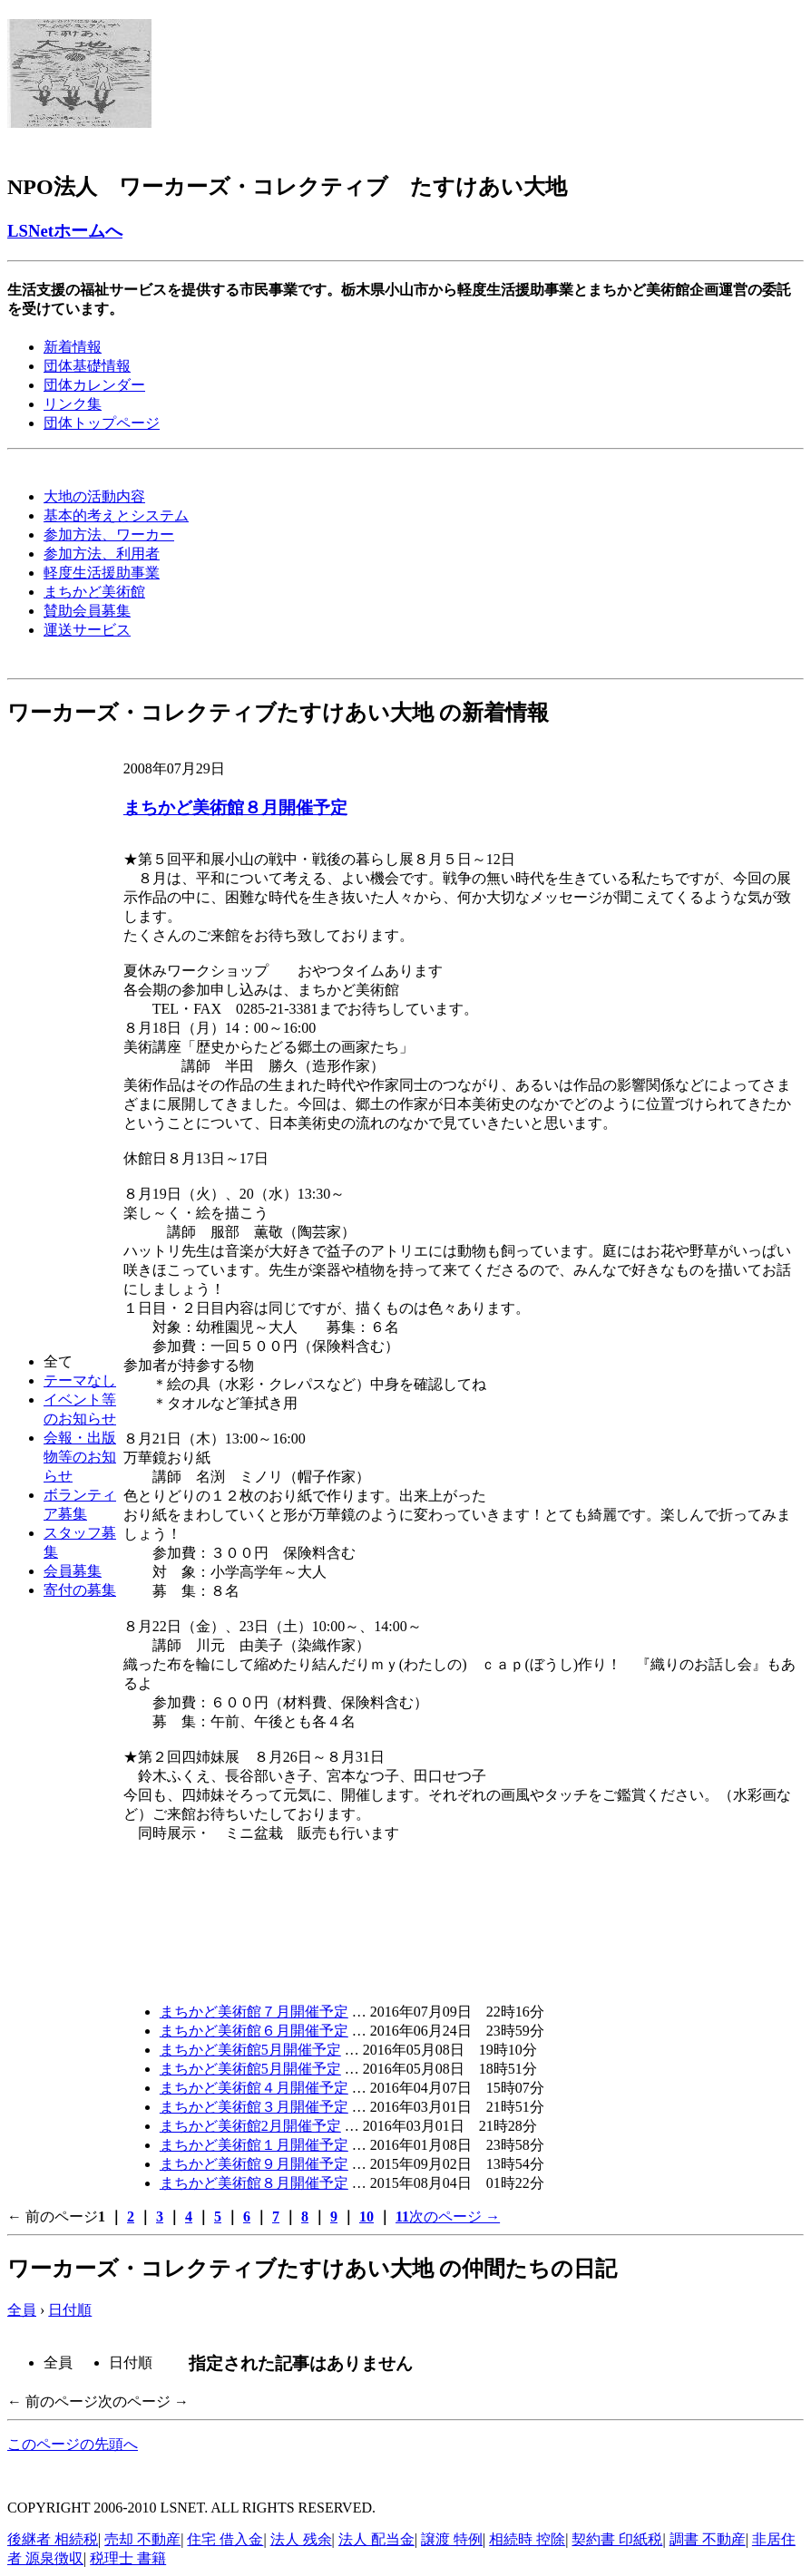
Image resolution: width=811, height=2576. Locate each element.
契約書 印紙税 (617, 2539)
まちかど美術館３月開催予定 (254, 2106)
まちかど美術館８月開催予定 (235, 807)
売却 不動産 (142, 2539)
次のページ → (454, 2216)
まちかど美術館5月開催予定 (250, 2049)
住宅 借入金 (225, 2539)
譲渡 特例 (452, 2539)
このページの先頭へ (72, 2444)
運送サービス (87, 629)
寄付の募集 (80, 1590)
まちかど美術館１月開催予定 (254, 2145)
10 (366, 2216)
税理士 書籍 (128, 2558)
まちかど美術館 (94, 591)
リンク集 (73, 404)
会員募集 (73, 1571)
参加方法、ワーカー (109, 534)
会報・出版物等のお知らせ (80, 1456)
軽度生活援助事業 (102, 572)
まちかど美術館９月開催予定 (254, 2164)
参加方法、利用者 (102, 553)
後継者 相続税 (52, 2539)
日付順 (70, 2310)
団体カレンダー (94, 385)
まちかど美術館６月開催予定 (254, 2030)
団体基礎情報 (87, 366)
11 (402, 2216)
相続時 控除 (527, 2539)
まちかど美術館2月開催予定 (250, 2126)
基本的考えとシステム (116, 515)
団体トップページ (102, 423)
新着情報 (73, 347)
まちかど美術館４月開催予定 (254, 2087)
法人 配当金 (376, 2539)
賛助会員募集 (87, 610)
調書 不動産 (707, 2539)
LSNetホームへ (64, 230)
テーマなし (80, 1380)
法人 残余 (301, 2539)
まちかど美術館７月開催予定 (254, 2011)
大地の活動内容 (94, 496)
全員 (21, 2310)
